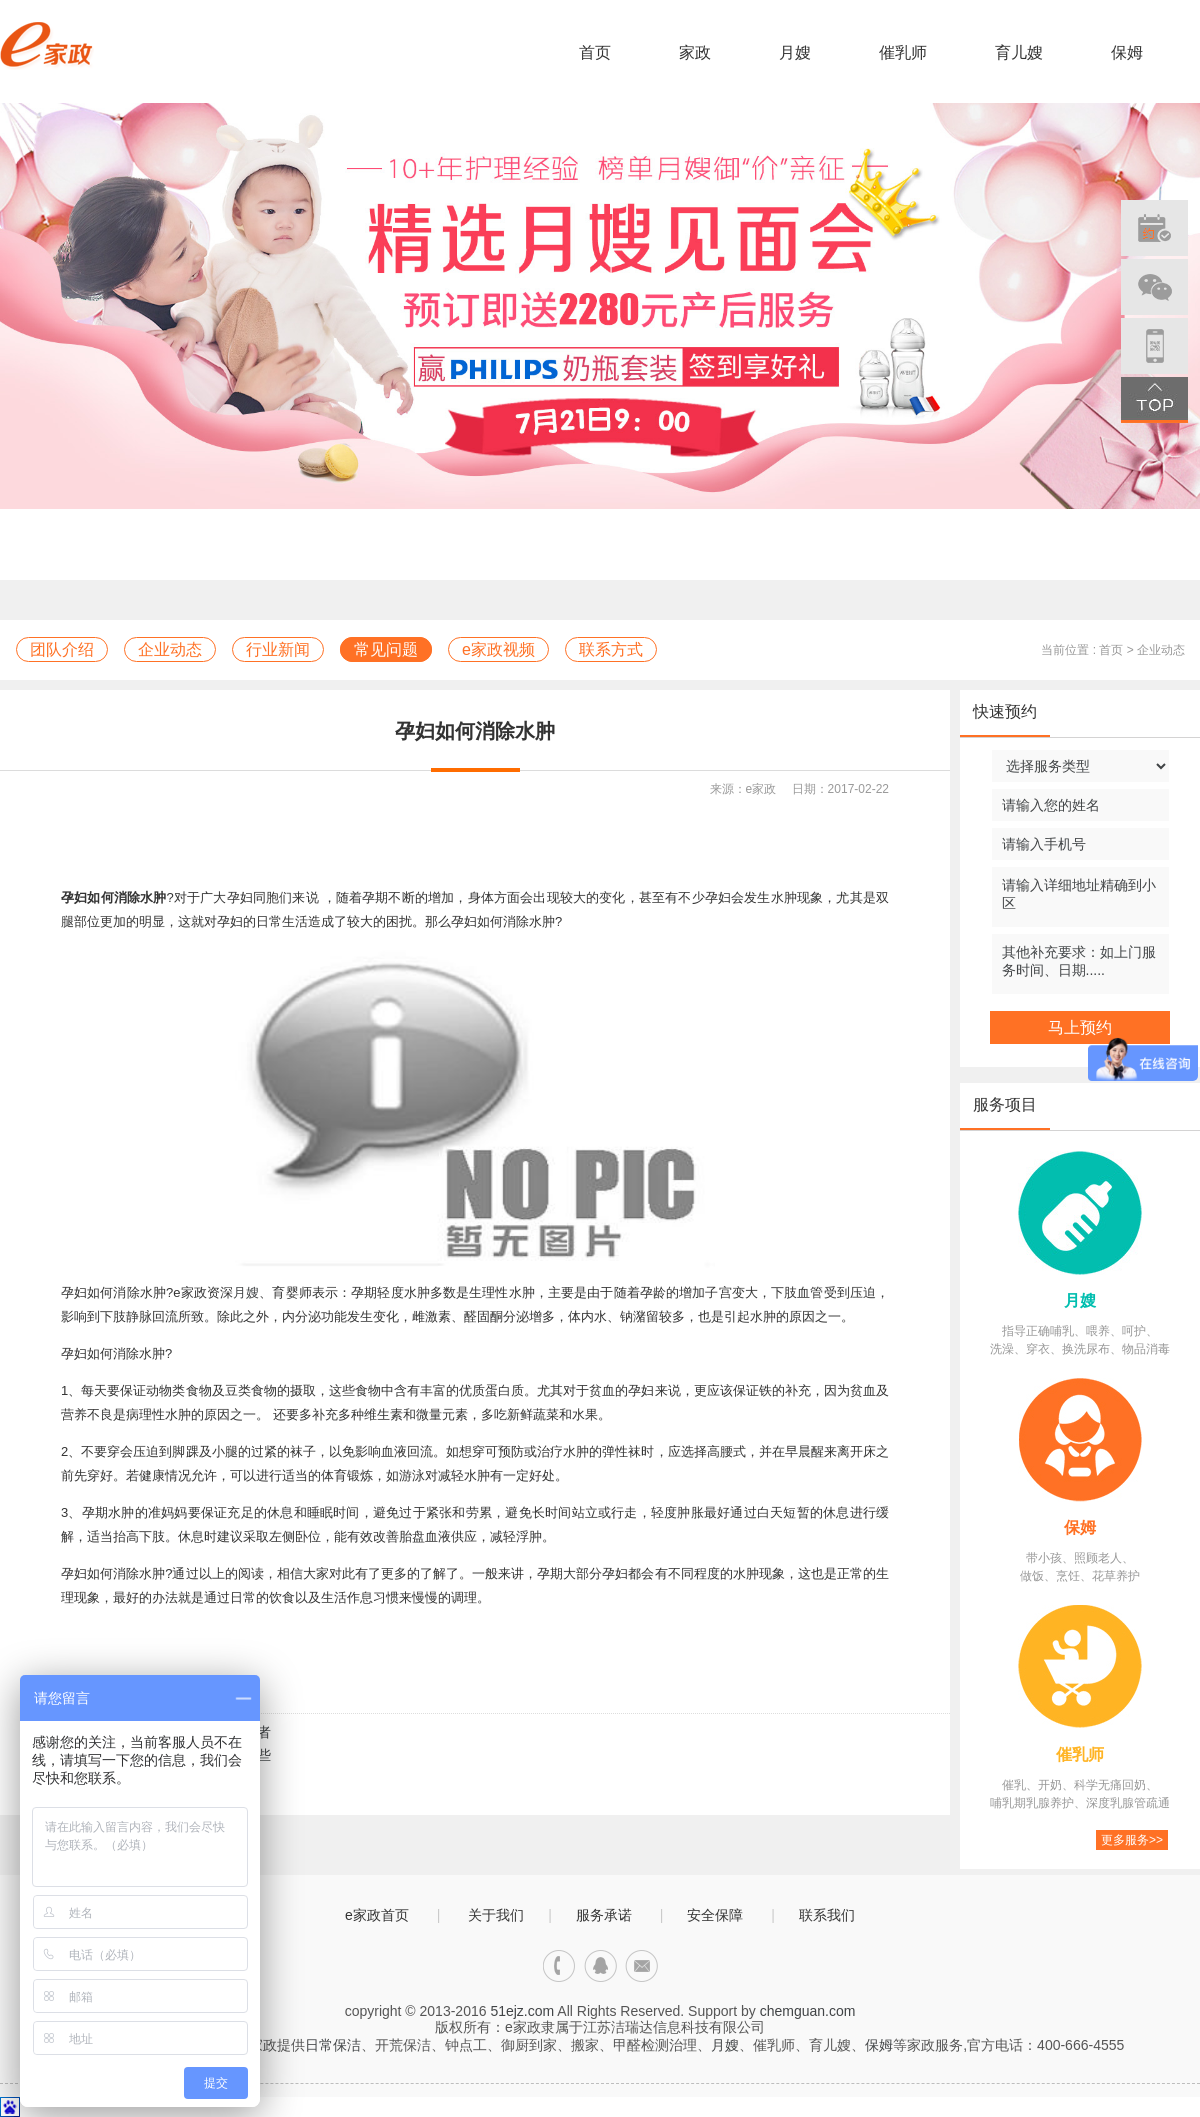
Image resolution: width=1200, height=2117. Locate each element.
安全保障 (715, 1915)
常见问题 (386, 649)
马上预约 (1080, 1027)
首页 (595, 52)
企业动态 (170, 649)
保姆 (1127, 52)
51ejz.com (522, 2011)
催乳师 (903, 52)
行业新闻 (278, 649)
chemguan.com (808, 2011)
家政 (695, 52)
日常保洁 (333, 2045)
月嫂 (795, 52)
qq (600, 1966)
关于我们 (496, 1915)
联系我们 (827, 1915)
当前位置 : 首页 (1082, 650)
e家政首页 (377, 1915)
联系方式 (611, 649)
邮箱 (641, 1966)
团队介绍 (62, 649)
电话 (559, 1966)
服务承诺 (604, 1915)
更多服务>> (1132, 1840)
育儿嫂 (1019, 52)
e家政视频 (498, 649)
